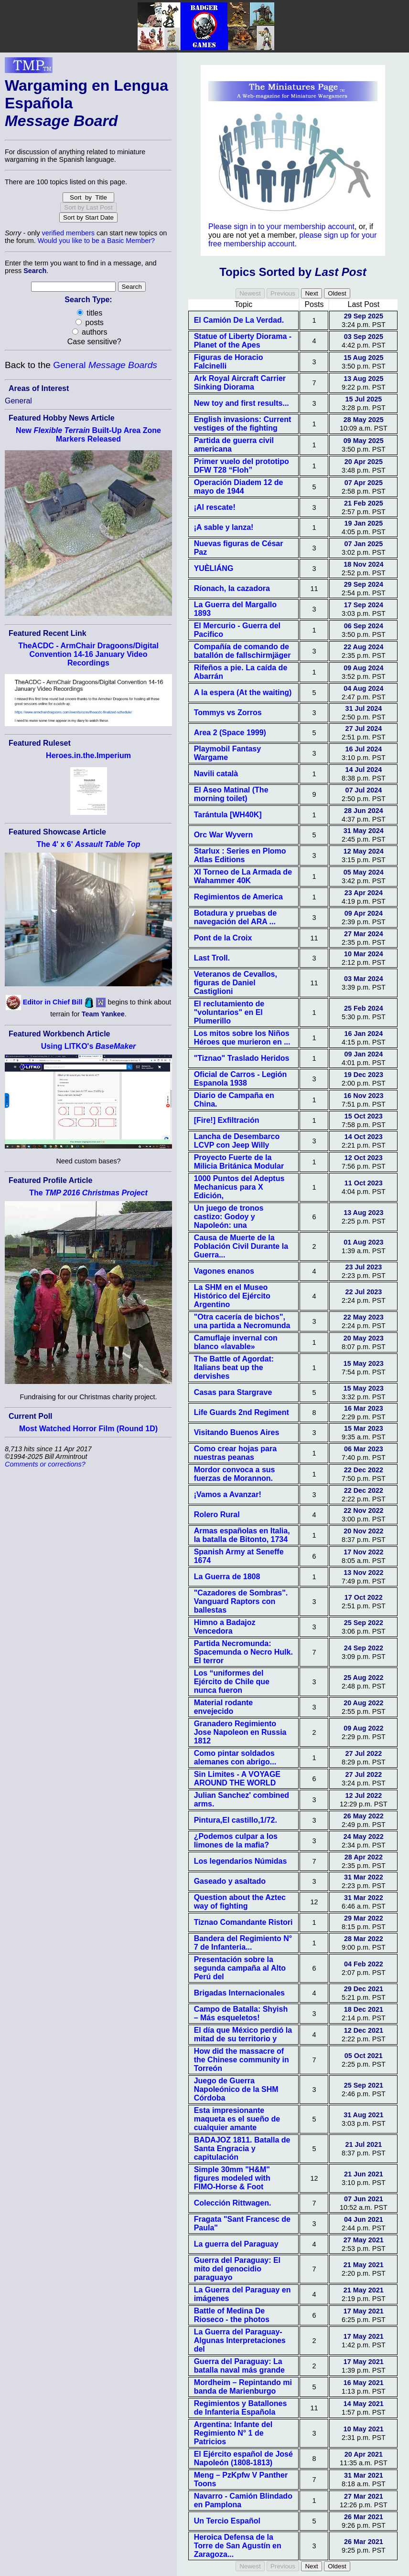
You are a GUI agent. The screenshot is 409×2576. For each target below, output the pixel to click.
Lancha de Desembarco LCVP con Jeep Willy (237, 1140)
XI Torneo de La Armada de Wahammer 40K (243, 876)
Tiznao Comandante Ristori (243, 1922)
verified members (68, 233)
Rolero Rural (217, 1514)
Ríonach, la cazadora (232, 588)
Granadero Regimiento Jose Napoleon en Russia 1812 (240, 1732)
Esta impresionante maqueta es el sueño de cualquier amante (237, 2119)
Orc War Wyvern (223, 835)
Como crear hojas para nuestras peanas (235, 1453)
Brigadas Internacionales (239, 1993)
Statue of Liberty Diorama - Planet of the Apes (242, 340)
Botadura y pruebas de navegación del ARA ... (235, 917)
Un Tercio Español (227, 2521)
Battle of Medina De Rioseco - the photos (231, 2315)
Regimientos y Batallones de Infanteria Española (240, 2407)
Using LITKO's (88, 1046)
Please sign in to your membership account (281, 226)
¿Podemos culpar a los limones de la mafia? (236, 1840)
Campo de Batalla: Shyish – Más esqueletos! (241, 2013)
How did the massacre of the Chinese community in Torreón (241, 2059)
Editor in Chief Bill (53, 1002)
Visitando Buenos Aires (237, 1432)
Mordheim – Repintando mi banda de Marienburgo (243, 2386)
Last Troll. (212, 958)
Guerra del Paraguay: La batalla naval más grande (239, 2365)
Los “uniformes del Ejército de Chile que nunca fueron (231, 1681)
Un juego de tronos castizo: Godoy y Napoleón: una (229, 1216)
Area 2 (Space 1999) (230, 732)
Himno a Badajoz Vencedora (225, 1626)
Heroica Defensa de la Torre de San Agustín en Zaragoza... (237, 2545)
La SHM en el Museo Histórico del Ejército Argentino (232, 1296)
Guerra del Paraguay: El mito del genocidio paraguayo (237, 2268)
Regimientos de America (238, 897)
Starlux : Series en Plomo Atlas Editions (240, 855)
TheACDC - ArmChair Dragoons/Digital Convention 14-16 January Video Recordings (88, 654)
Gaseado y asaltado (230, 1881)
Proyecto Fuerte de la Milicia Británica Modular (239, 1161)
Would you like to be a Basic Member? (96, 240)
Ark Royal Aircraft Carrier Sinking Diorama (240, 382)
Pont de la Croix (223, 938)
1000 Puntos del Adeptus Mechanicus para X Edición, (239, 1187)
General (105, 365)
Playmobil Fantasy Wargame (227, 753)
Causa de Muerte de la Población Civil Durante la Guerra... (241, 1246)
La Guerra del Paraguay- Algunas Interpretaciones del (240, 2340)
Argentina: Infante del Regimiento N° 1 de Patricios (233, 2433)
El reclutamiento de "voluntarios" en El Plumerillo (229, 1012)
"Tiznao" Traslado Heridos (242, 1058)
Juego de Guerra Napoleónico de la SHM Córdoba (236, 2089)
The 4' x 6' (88, 844)
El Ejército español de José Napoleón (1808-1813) (243, 2458)
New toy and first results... (241, 403)
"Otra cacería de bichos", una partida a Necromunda (242, 1321)
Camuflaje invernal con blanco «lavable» (236, 1342)
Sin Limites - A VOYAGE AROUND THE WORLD (237, 1778)
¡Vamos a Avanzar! (227, 1494)
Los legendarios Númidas (240, 1861)
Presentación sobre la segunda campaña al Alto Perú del (240, 1968)
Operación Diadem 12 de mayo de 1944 (238, 486)
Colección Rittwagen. (232, 2203)
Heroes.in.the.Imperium (88, 755)
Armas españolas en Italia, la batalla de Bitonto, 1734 (242, 1535)
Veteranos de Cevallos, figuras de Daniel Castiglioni (235, 982)
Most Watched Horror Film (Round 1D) (88, 1429)
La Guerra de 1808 (227, 1577)
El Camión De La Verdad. (239, 320)
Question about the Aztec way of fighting (240, 1901)
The (88, 1193)
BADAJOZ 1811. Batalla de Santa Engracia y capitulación (242, 2148)
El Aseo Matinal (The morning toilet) (231, 794)
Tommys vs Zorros (228, 712)
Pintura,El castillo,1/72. (235, 1820)
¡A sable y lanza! (224, 527)
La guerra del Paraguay (236, 2244)
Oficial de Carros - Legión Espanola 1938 (240, 1078)
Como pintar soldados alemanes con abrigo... (235, 1757)
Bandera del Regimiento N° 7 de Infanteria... (243, 1942)
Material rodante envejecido (223, 1707)
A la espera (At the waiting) (243, 692)
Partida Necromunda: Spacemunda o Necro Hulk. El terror (243, 1652)
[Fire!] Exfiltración (226, 1120)
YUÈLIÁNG (214, 568)
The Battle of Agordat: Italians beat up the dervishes (234, 1367)
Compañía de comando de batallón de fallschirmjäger (242, 651)
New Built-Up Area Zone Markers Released (88, 434)
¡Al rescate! (215, 507)
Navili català (216, 774)
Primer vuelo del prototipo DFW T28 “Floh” (241, 465)
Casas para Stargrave (233, 1392)
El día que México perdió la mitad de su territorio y (243, 2034)
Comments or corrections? (45, 1464)
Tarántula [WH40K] (228, 815)
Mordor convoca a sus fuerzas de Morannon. (234, 1474)
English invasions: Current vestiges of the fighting (242, 423)
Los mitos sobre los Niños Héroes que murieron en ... (242, 1037)
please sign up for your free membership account (292, 239)
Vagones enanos (224, 1271)
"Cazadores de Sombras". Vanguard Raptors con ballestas (241, 1601)
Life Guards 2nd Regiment (241, 1412)
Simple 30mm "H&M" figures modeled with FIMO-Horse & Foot (232, 2178)
